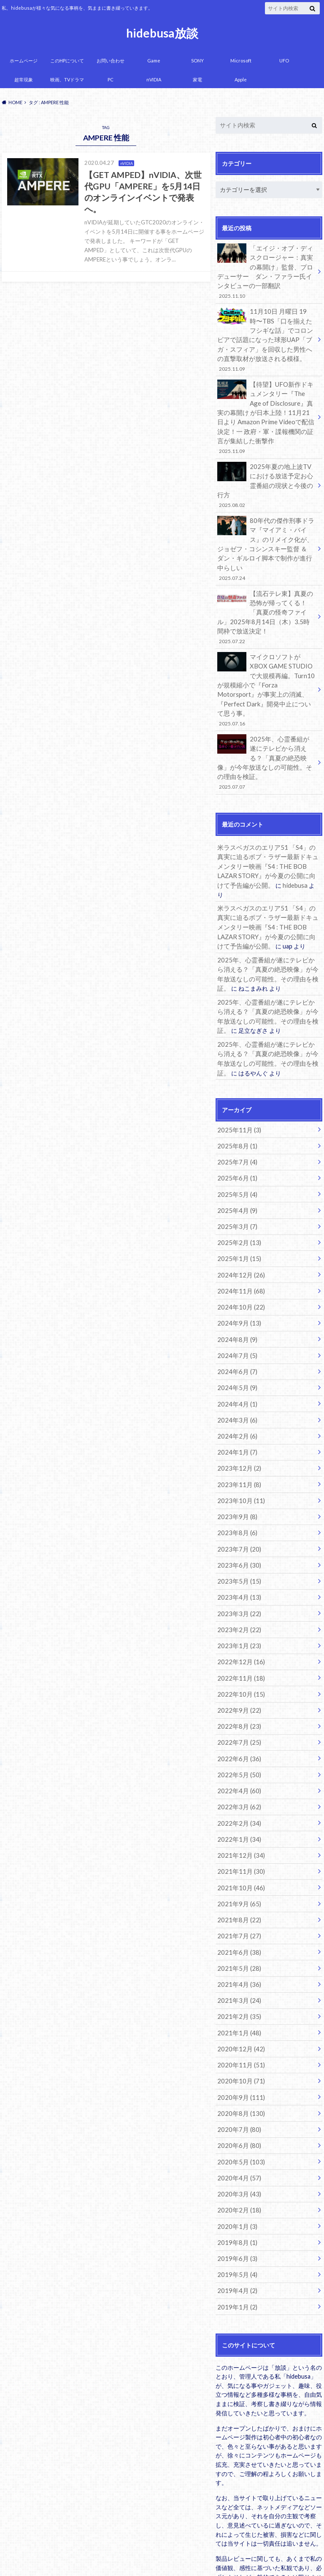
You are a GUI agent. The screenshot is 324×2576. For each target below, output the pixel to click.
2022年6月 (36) (237, 1673)
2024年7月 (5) (235, 1283)
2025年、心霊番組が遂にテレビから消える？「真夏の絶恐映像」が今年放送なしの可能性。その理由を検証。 (266, 717)
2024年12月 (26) (239, 1205)
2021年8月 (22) (237, 1829)
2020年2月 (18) (237, 2110)
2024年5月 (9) (235, 1314)
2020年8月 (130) (239, 2016)
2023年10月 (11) (239, 1424)
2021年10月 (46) (239, 1798)
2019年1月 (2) (235, 2203)
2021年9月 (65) (237, 1813)
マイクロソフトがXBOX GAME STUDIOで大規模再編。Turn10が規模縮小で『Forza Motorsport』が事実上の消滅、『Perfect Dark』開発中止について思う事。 (266, 652)
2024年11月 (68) (239, 1221)
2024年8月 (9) (235, 1268)
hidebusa (261, 837)
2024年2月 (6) (235, 1361)
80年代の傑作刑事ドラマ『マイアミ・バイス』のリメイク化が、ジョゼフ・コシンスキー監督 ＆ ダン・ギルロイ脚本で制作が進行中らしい (266, 524)
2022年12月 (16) (239, 1579)
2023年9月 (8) (235, 1439)
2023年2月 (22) (237, 1548)
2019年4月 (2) (235, 2188)
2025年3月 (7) (235, 1158)
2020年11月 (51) (239, 1969)
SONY (197, 60)
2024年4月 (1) (235, 1330)
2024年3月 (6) (235, 1346)
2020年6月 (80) (237, 2047)
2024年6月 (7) (235, 1299)
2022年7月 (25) (237, 1657)
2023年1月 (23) (237, 1564)
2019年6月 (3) (235, 2157)
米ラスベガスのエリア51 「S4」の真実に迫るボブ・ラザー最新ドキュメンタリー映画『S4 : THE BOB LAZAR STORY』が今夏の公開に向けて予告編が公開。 (268, 819)
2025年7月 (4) (235, 1096)
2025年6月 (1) (235, 1112)
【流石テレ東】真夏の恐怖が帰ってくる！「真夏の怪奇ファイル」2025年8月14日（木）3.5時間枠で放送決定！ (266, 586)
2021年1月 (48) (237, 1938)
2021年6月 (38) (237, 1860)
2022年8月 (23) (237, 1642)
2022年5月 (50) (237, 1688)
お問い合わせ (110, 60)
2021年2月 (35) (237, 1923)
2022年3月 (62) (237, 1720)
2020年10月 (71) (239, 1985)
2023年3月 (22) (237, 1532)
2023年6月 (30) (237, 1486)
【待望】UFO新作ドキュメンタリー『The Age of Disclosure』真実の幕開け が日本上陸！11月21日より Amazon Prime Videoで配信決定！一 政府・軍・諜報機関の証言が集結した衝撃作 (266, 411)
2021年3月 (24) (237, 1907)
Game (153, 60)
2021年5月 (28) (237, 1876)
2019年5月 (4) (235, 2172)
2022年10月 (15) (239, 1610)
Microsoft (240, 60)
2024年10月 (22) (239, 1236)
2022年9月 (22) (237, 1626)
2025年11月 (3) (237, 1065)
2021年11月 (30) (239, 1782)
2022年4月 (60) (237, 1704)
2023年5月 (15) (237, 1501)
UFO (284, 60)
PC (110, 79)
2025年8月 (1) (235, 1080)
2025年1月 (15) (237, 1190)
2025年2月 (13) (237, 1174)
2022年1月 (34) (237, 1751)
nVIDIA (153, 79)
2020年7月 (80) (237, 2032)
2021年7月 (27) (237, 1844)
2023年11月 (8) (237, 1408)
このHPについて (67, 60)
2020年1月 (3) (235, 2125)
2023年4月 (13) (237, 1517)
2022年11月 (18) (239, 1595)
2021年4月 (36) (237, 1891)
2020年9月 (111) (239, 2001)
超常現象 (23, 79)
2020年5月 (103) (239, 2063)
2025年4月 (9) (235, 1143)
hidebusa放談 (162, 32)
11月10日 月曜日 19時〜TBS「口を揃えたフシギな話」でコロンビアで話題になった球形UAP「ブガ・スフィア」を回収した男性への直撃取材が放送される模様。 (266, 336)
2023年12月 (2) (237, 1392)
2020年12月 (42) (239, 1954)
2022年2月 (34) (237, 1735)
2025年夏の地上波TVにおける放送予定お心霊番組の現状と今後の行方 (266, 472)
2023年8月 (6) (235, 1454)
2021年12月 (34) (239, 1766)
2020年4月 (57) (237, 2079)
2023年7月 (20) (237, 1470)
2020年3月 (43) (237, 2094)
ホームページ (24, 60)
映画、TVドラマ (67, 79)
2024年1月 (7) (235, 1377)
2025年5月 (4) (235, 1127)
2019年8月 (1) (235, 2141)
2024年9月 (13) (237, 1252)
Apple (241, 79)
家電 (197, 79)
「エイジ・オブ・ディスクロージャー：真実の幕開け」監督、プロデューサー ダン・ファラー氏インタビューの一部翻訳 (266, 270)
